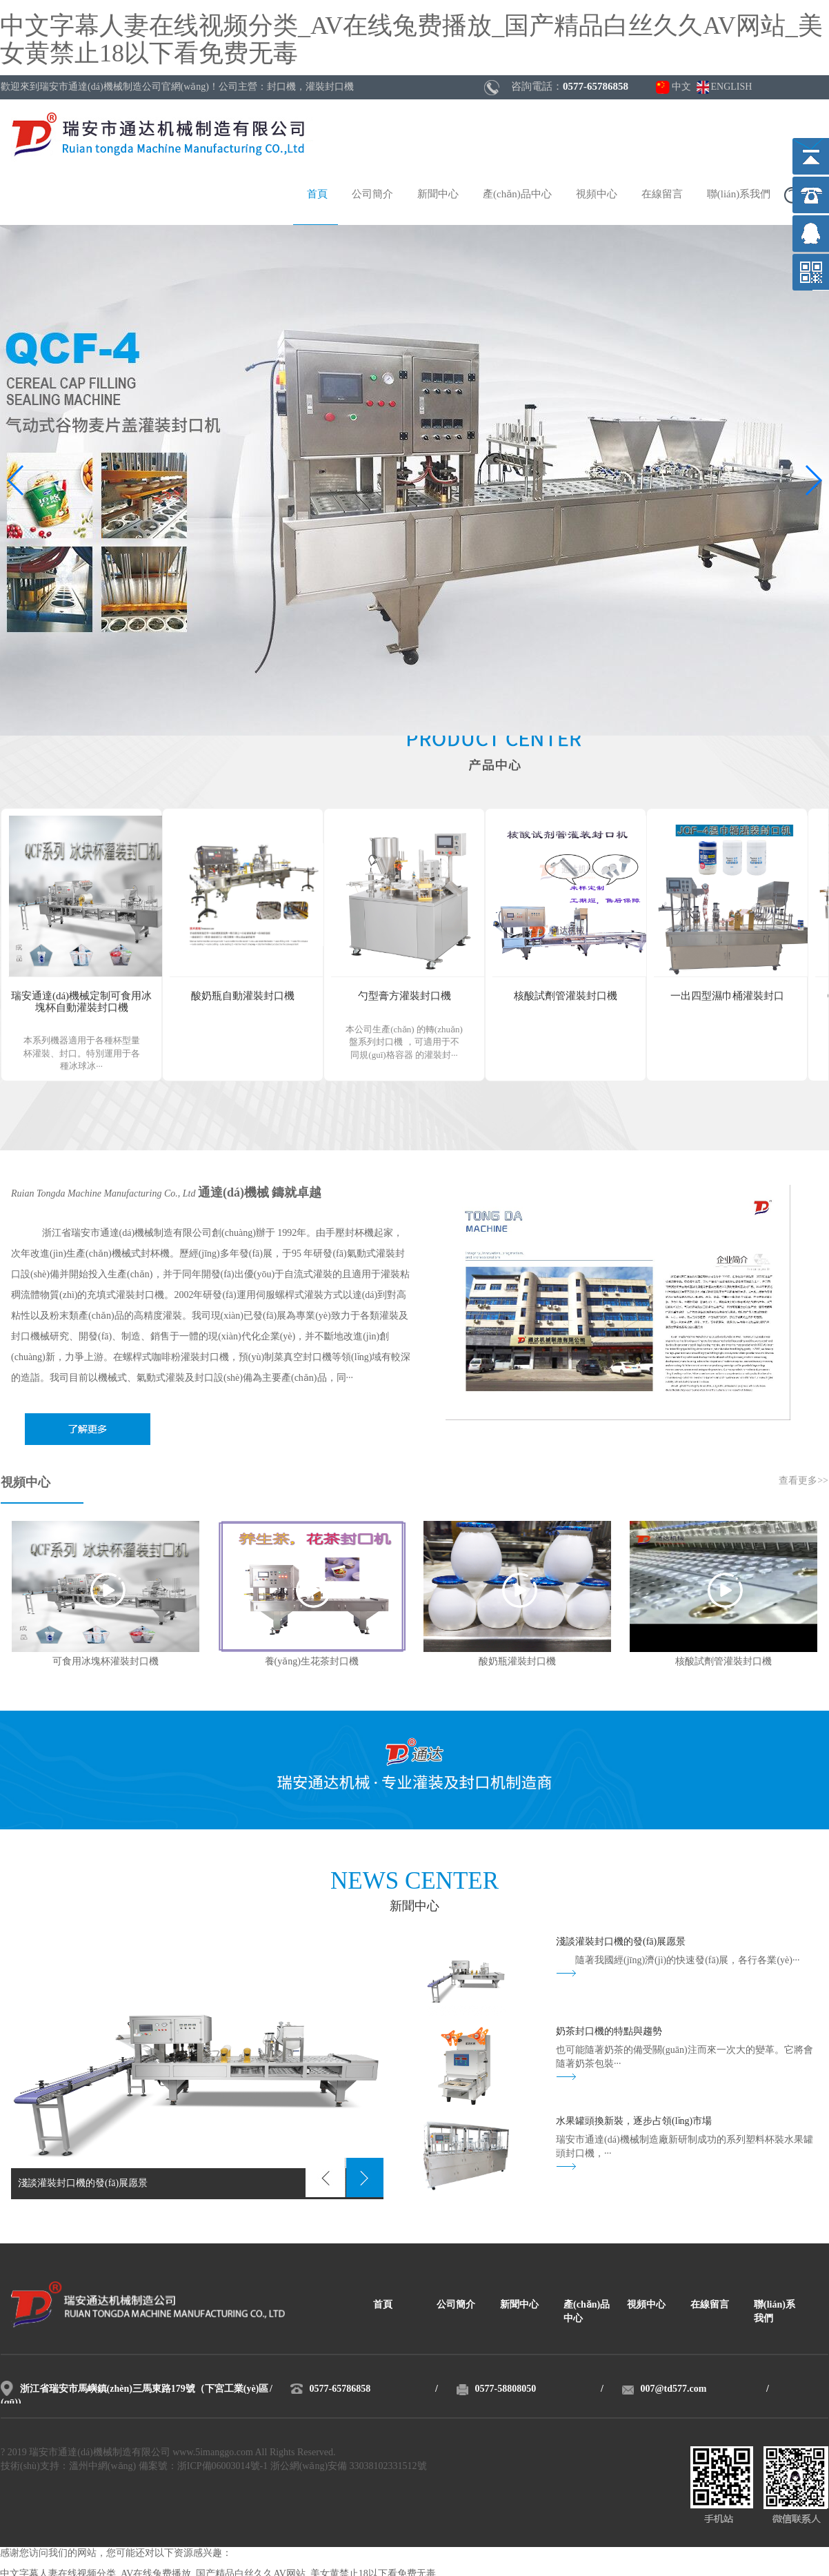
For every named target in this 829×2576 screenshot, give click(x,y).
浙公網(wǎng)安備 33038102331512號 (348, 2466)
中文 (681, 87)
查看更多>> (803, 1481)
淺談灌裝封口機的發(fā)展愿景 (621, 1942)
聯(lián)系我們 (738, 194)
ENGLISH (731, 87)
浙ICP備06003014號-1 (222, 2466)
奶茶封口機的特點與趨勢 (609, 2032)
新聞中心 (438, 194)
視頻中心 (596, 194)
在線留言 (662, 194)
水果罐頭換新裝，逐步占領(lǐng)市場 (634, 2121)
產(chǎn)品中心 (517, 194)
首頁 (317, 194)
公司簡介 (372, 194)
